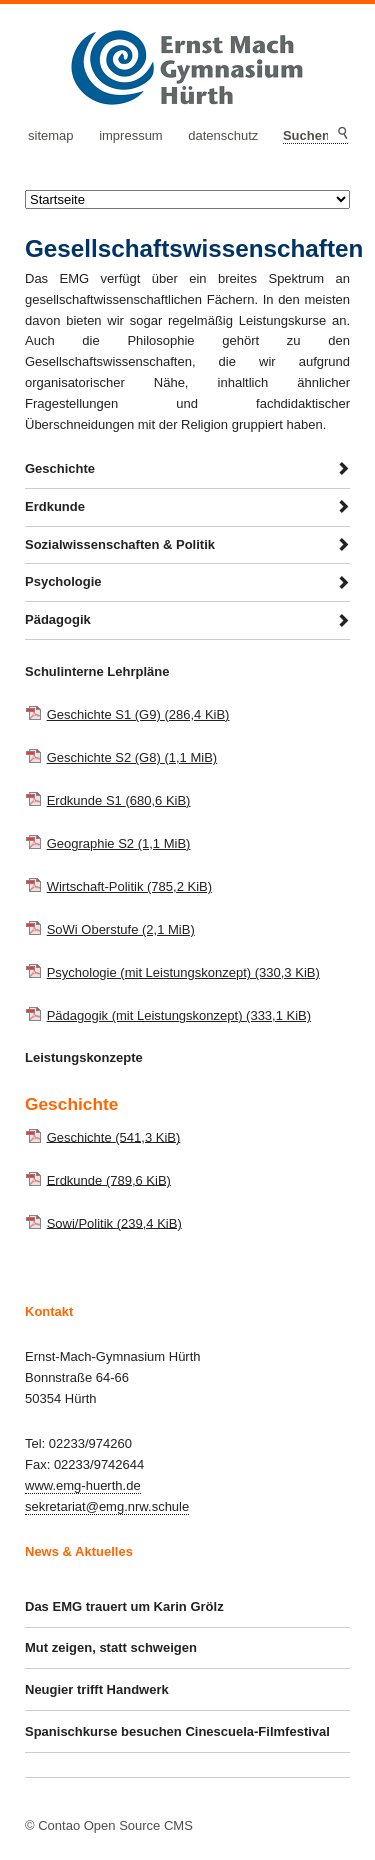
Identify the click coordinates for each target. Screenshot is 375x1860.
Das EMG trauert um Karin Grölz (124, 1606)
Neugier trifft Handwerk (97, 1689)
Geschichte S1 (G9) (138, 714)
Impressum (131, 135)
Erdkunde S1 (119, 800)
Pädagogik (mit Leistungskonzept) (179, 1015)
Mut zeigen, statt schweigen (111, 1647)
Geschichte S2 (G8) (132, 757)
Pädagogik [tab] (58, 619)
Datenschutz (223, 135)
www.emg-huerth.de (83, 1485)
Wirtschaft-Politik (129, 886)
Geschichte (114, 1136)
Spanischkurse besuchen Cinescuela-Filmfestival (177, 1731)
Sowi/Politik (114, 1222)
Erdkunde (109, 1179)
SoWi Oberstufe (121, 929)
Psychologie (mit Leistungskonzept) (183, 972)
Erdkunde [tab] (55, 506)
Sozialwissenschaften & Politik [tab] (120, 544)
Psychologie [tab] (63, 581)
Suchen (341, 134)
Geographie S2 (119, 843)
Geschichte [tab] (60, 468)
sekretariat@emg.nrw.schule (107, 1506)
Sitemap (51, 135)
